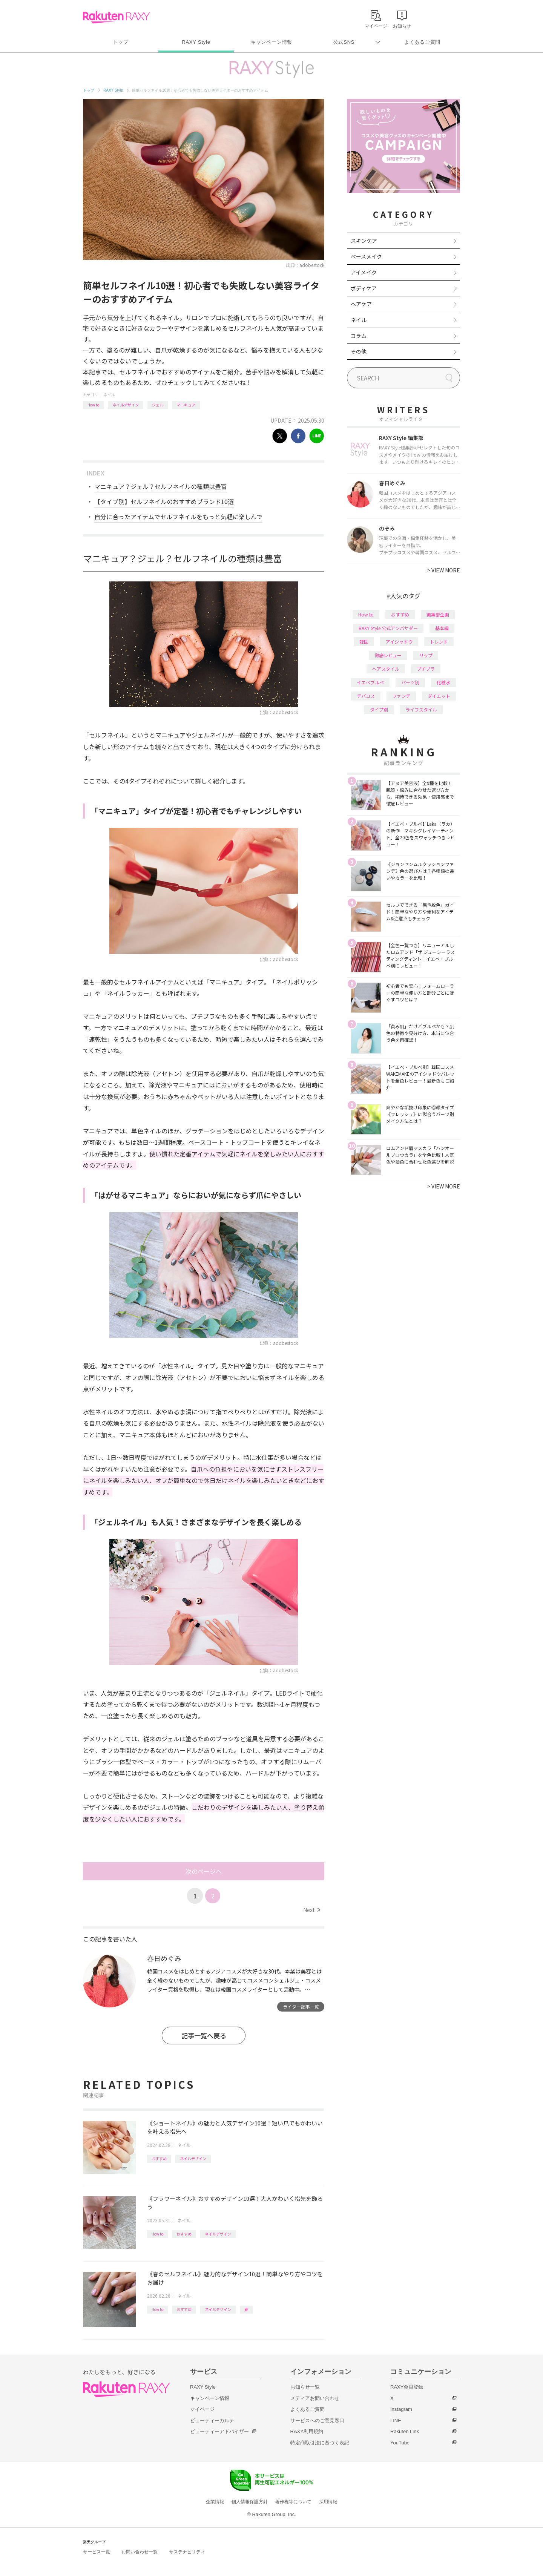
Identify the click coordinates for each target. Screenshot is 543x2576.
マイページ (202, 2409)
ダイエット (439, 696)
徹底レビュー (388, 655)
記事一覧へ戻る (203, 2035)
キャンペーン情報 (271, 42)
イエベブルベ (370, 682)
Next (311, 1910)
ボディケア (364, 288)
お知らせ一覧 (305, 2387)
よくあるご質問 (422, 42)
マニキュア (185, 405)
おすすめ (159, 2158)
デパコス (366, 696)
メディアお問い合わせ (314, 2398)
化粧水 (443, 682)
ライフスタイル (421, 709)
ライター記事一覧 (301, 2006)
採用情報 (328, 2501)
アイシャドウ (399, 641)
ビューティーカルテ (212, 2420)
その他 (359, 351)
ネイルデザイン (125, 405)
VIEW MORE (443, 570)
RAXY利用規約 (306, 2431)
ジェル (157, 405)
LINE (395, 2420)
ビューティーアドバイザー (219, 2431)
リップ (426, 655)
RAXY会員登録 (406, 2387)
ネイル (109, 394)
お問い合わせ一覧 (139, 2552)
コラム (359, 335)
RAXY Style (196, 42)
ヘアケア (361, 304)
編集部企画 (437, 614)
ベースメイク (366, 256)
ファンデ (401, 696)
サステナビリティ (187, 2552)
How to (93, 405)
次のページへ (204, 1871)
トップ (120, 42)
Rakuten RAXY (116, 17)
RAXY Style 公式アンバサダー (388, 628)
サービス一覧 (96, 2552)
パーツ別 (410, 682)
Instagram (401, 2409)
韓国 (363, 641)
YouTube (400, 2443)
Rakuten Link (404, 2431)
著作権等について (293, 2501)
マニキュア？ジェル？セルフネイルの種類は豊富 (160, 486)
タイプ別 (379, 709)
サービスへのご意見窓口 (317, 2420)
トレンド (439, 641)
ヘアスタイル (385, 668)
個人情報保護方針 (250, 2501)
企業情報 (215, 2501)
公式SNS (344, 42)
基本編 (442, 628)
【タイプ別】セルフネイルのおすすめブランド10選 (164, 501)
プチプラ (426, 668)
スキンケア (364, 240)
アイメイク (364, 272)
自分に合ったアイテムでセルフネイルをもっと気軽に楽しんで (178, 516)
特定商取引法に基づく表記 (319, 2443)
